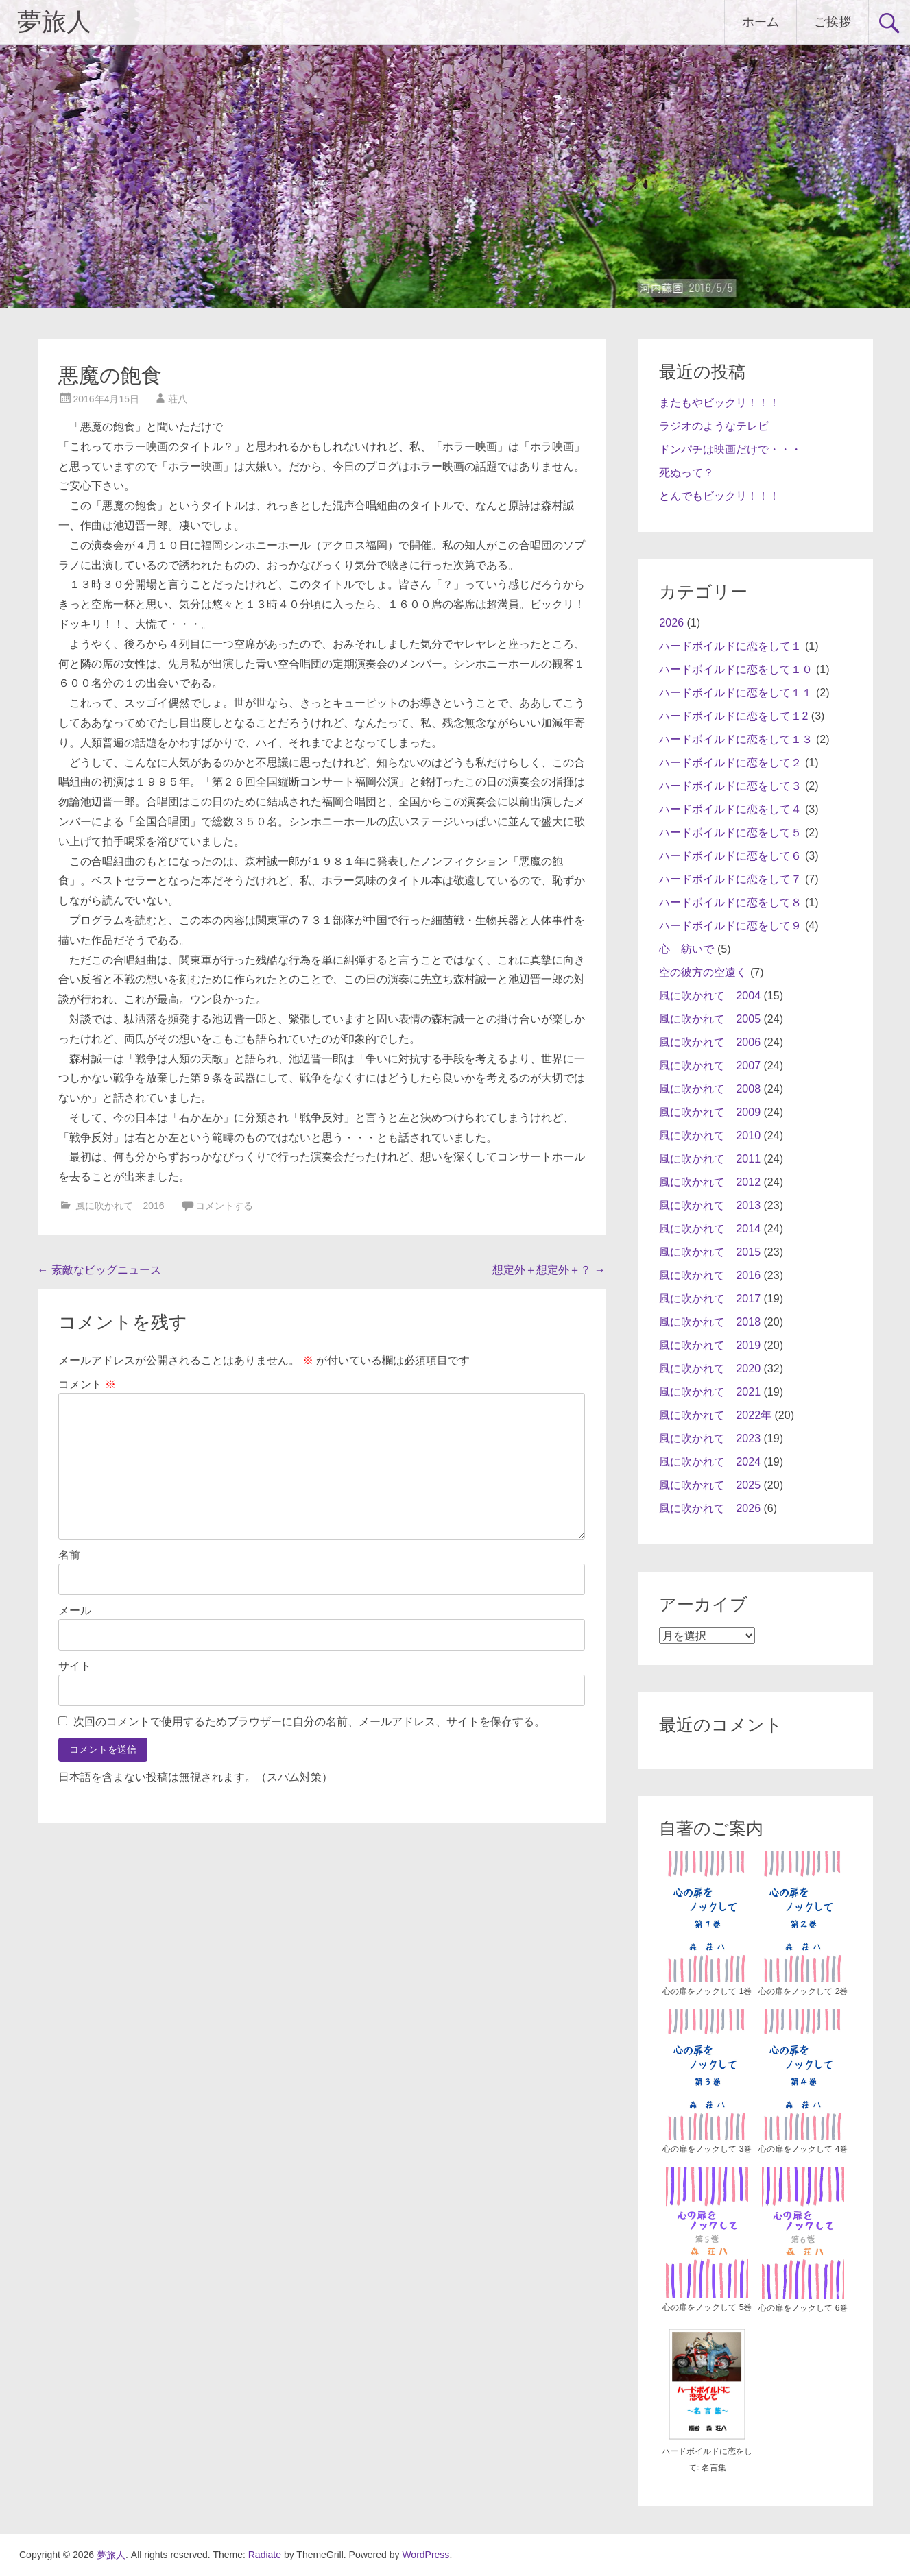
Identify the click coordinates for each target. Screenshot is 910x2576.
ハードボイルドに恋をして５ (730, 832)
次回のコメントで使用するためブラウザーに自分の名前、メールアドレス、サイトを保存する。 (309, 1721)
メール (74, 1610)
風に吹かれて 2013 (710, 1205)
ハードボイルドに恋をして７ (730, 879)
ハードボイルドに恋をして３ (730, 786)
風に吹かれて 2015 (710, 1252)
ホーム (760, 21)
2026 (671, 623)
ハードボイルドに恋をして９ (730, 926)
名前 (69, 1555)
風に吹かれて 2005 (710, 1019)
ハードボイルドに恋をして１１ (736, 692)
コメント (87, 1384)
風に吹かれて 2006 (710, 1042)
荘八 (177, 398)
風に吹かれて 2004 (710, 995)
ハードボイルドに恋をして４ (730, 809)
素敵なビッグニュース (99, 1270)
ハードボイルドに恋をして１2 (733, 716)
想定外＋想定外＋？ (548, 1270)
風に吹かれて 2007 (710, 1065)
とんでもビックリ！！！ (719, 496)
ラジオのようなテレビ (714, 426)
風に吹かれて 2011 (710, 1159)
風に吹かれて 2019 (710, 1345)
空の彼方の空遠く (703, 972)
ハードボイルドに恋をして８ (730, 902)
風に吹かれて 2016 (119, 1205)
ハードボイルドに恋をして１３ (736, 739)
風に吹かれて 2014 (710, 1229)
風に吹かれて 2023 (710, 1438)
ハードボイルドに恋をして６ (730, 856)
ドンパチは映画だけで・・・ (730, 449)
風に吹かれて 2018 (710, 1322)
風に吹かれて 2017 (710, 1298)
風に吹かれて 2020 (710, 1368)
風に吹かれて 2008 (710, 1089)
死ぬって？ (686, 472)
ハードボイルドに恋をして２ (730, 762)
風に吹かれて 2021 (710, 1392)
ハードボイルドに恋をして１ (730, 646)
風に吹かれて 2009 (710, 1112)
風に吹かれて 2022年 (715, 1415)
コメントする (224, 1205)
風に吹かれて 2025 (710, 1485)
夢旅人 (54, 22)
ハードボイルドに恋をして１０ (736, 669)
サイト (74, 1666)
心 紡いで (686, 949)
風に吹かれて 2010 (710, 1135)
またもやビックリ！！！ (719, 403)
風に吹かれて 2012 (710, 1182)
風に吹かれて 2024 (710, 1462)
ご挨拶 (832, 21)
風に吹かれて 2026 (710, 1508)
